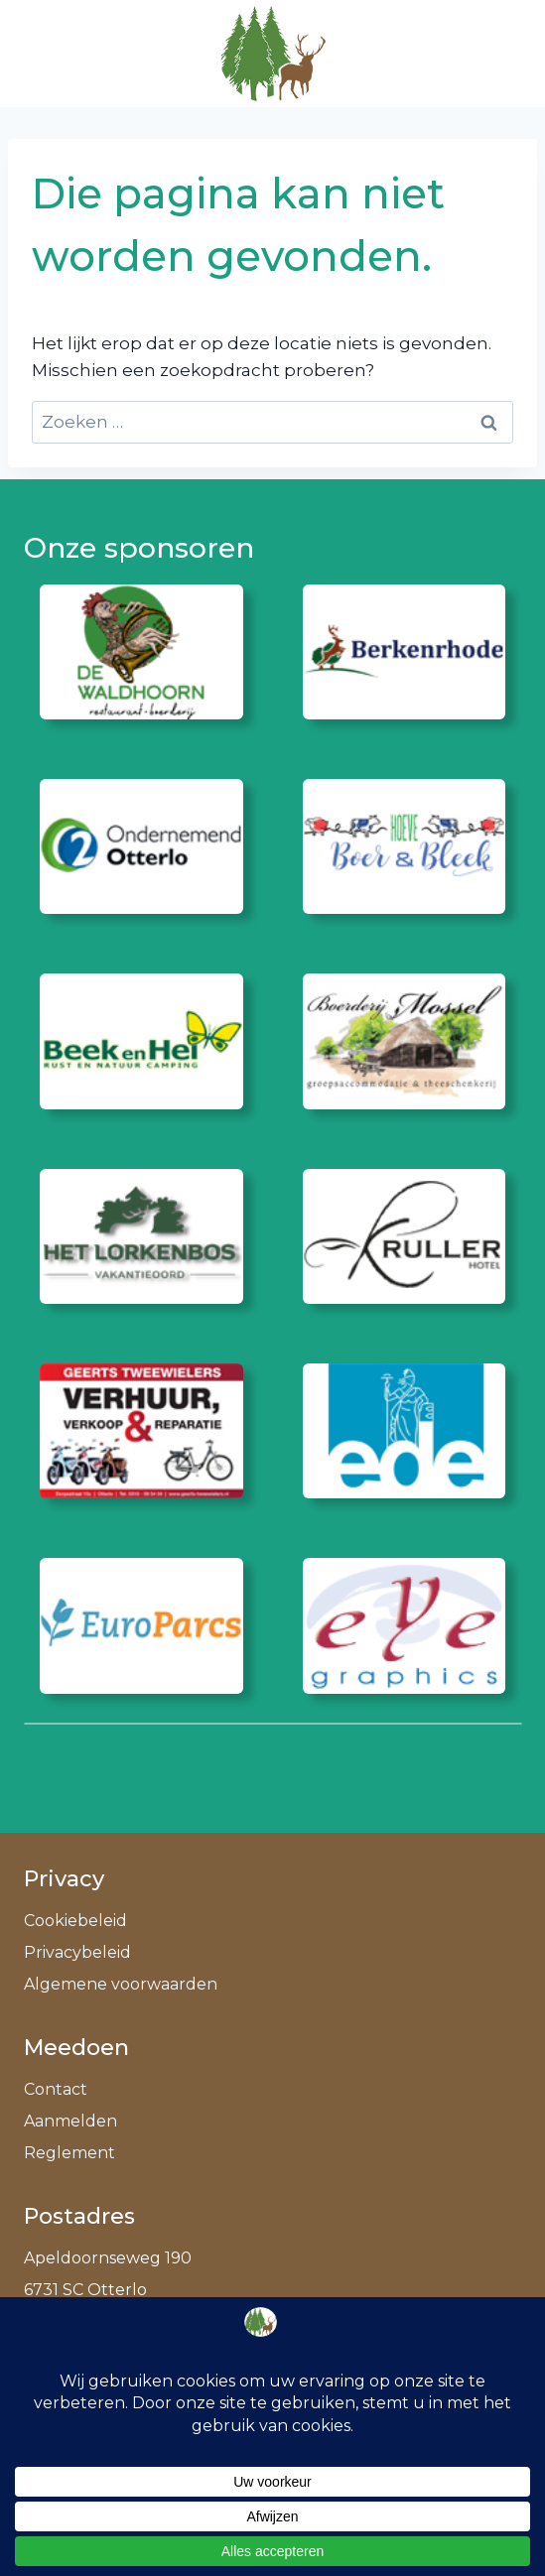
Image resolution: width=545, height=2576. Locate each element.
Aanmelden (70, 2121)
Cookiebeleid (75, 1920)
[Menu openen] (497, 53)
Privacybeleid (77, 1952)
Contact (55, 2089)
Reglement (69, 2152)
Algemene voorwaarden (120, 1984)
